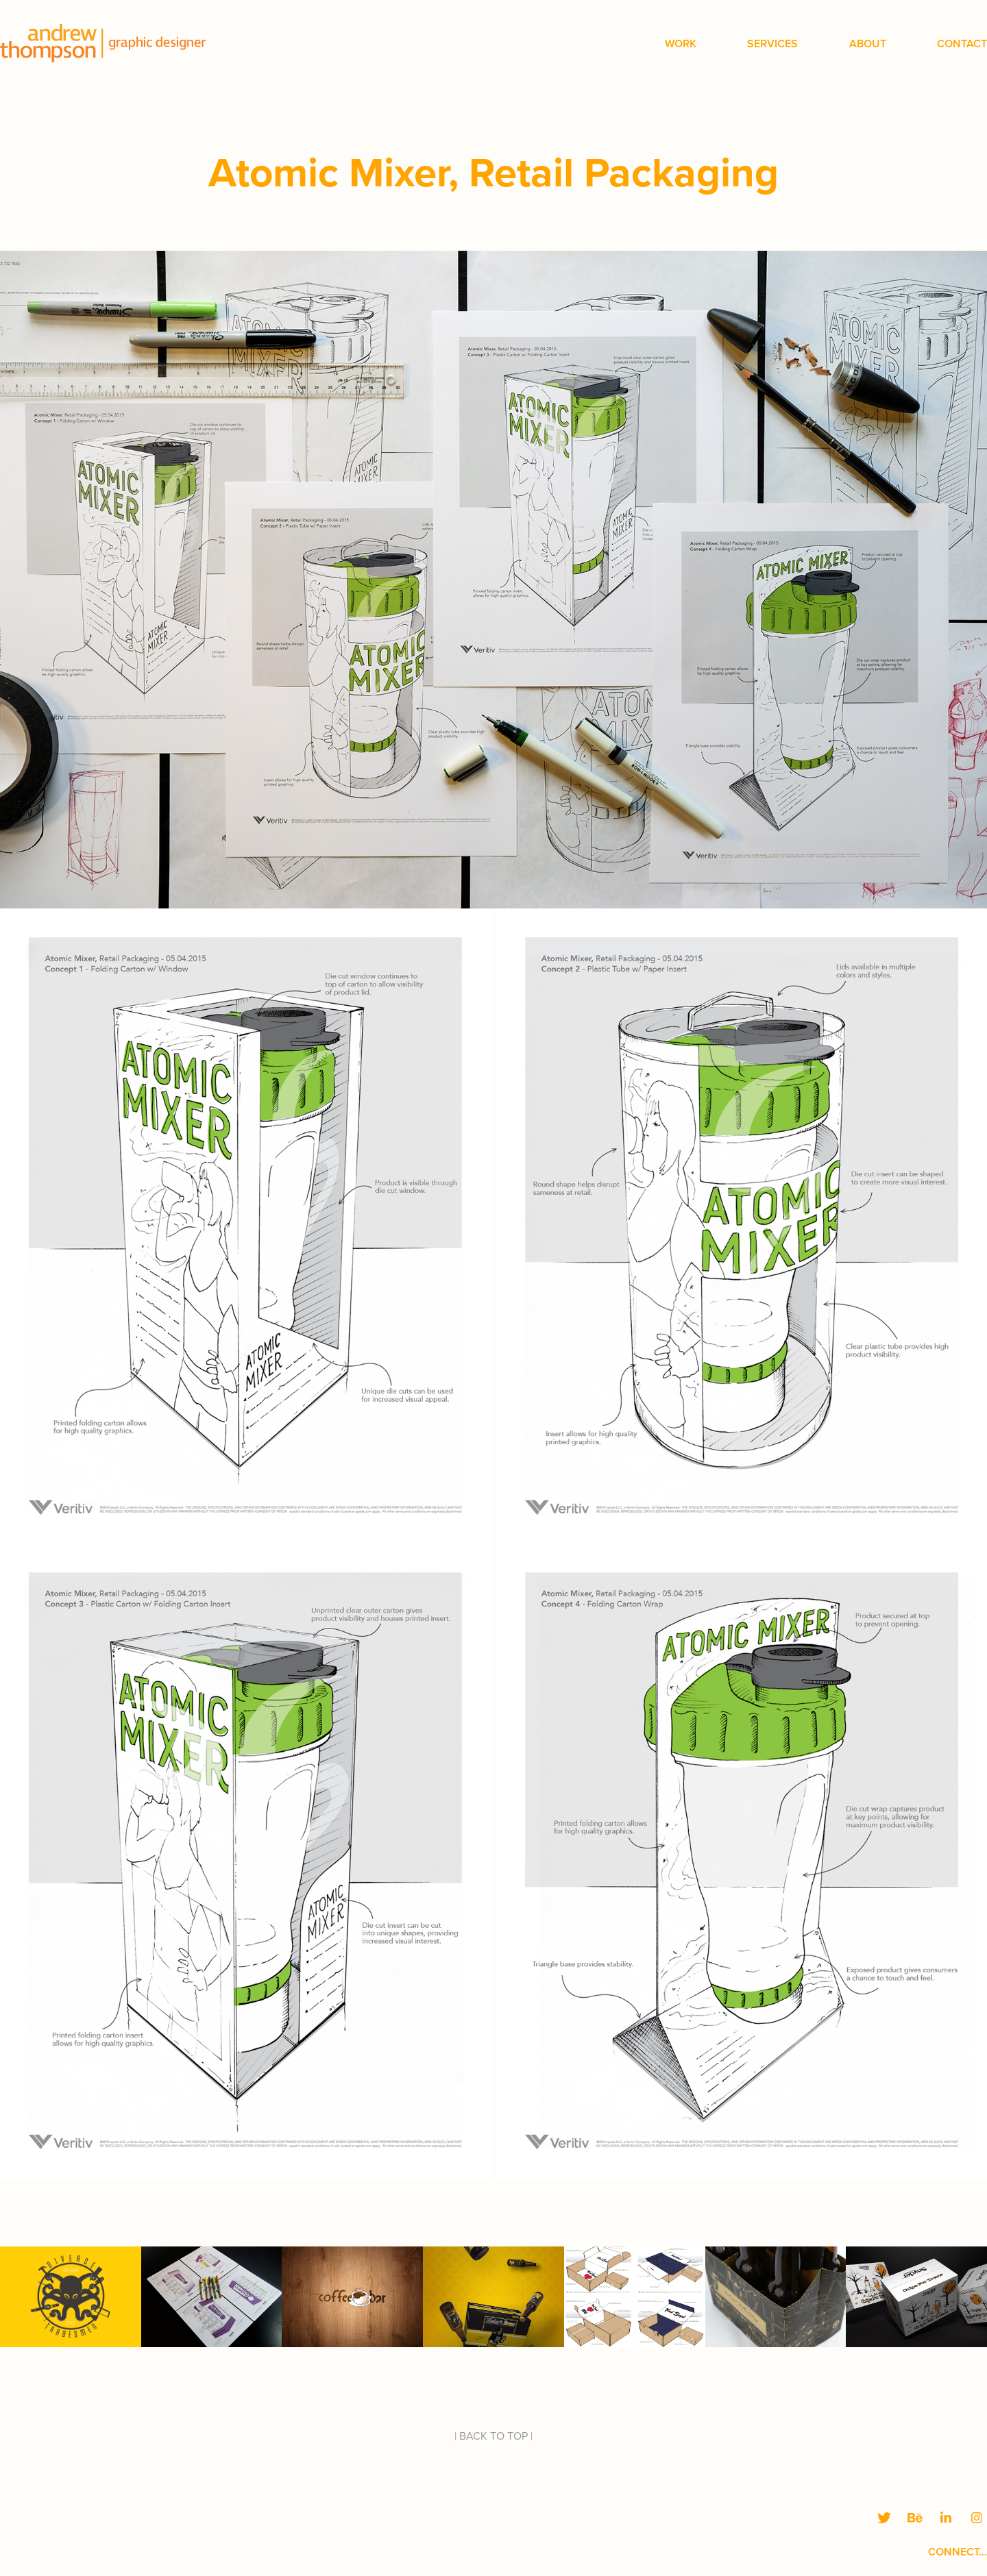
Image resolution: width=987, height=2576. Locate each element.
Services (772, 43)
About (867, 43)
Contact (962, 43)
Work (680, 43)
